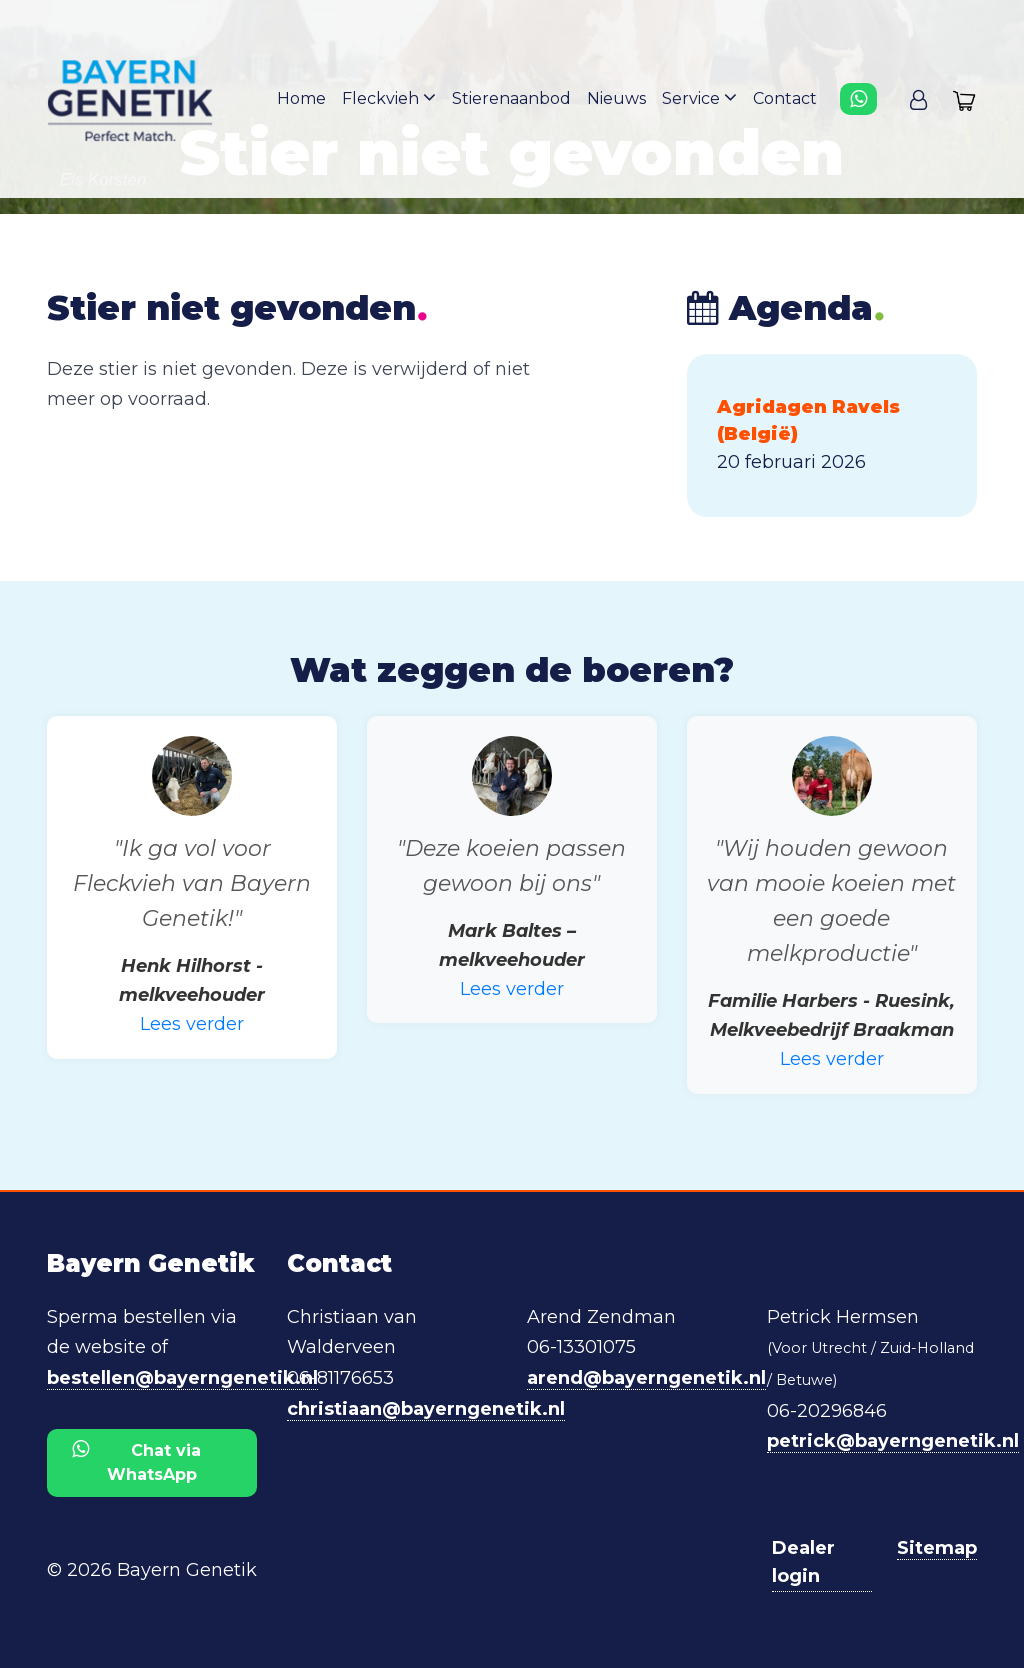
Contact (785, 98)
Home (301, 98)
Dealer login (803, 1562)
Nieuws (616, 98)
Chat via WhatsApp (136, 1461)
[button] (918, 99)
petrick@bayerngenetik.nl (893, 1441)
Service (699, 97)
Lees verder (192, 1024)
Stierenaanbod (511, 98)
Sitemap (937, 1548)
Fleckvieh (389, 97)
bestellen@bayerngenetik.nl (182, 1378)
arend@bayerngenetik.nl (646, 1378)
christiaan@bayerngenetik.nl (426, 1409)
